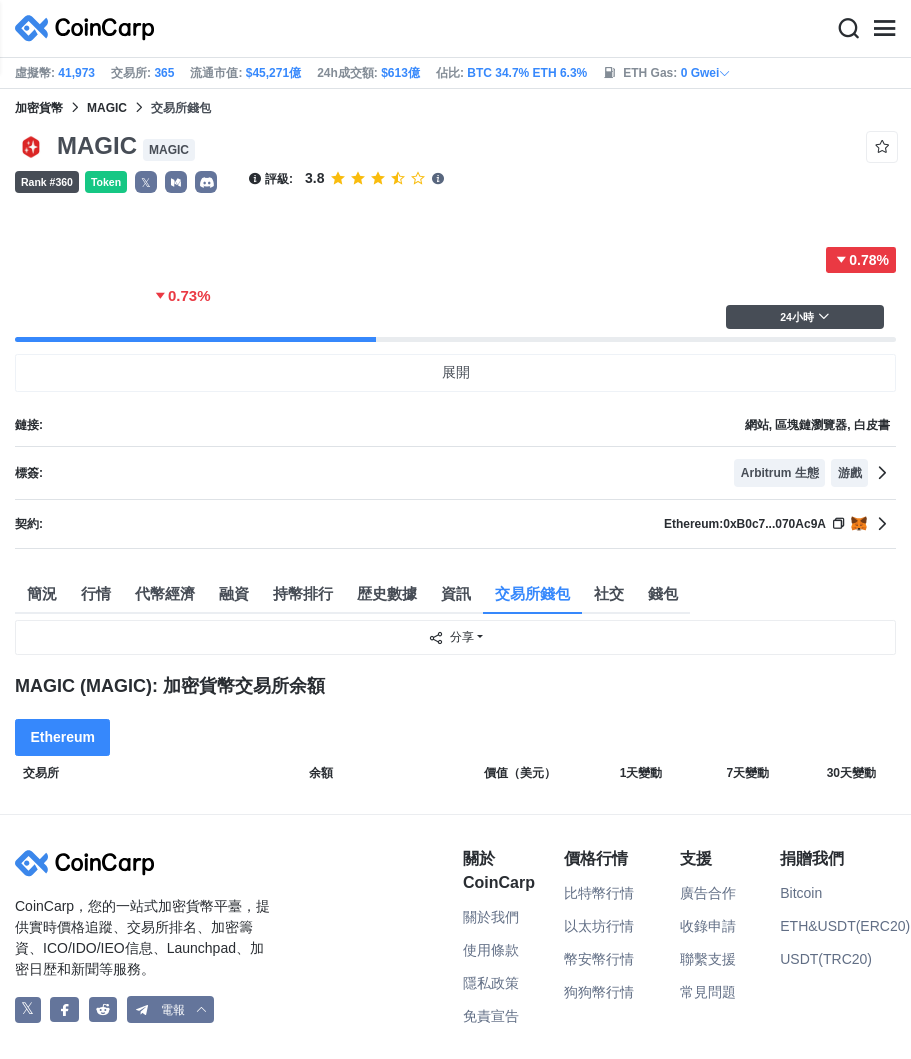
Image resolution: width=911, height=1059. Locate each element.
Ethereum (62, 737)
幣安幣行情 (599, 959)
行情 (96, 593)
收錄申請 (708, 926)
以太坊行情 (599, 926)
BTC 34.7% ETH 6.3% (527, 73)
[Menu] (884, 29)
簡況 (42, 593)
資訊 (456, 593)
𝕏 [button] (146, 183)
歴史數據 (387, 593)
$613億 (400, 73)
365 (164, 73)
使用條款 (491, 950)
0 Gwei (706, 73)
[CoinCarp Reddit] (103, 1009)
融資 (234, 593)
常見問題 (708, 992)
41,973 (76, 73)
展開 (456, 372)
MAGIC (107, 108)
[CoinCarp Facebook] (64, 1009)
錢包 (663, 593)
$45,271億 (273, 73)
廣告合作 (708, 893)
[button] (176, 182)
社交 (609, 593)
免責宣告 (491, 1016)
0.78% (861, 260)
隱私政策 (491, 983)
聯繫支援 (708, 959)
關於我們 (491, 917)
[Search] (848, 29)
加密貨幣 (39, 108)
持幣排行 (303, 593)
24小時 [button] (805, 316)
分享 (451, 638)
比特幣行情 (599, 893)
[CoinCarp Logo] (90, 28)
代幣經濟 (165, 593)
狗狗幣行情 (599, 992)
